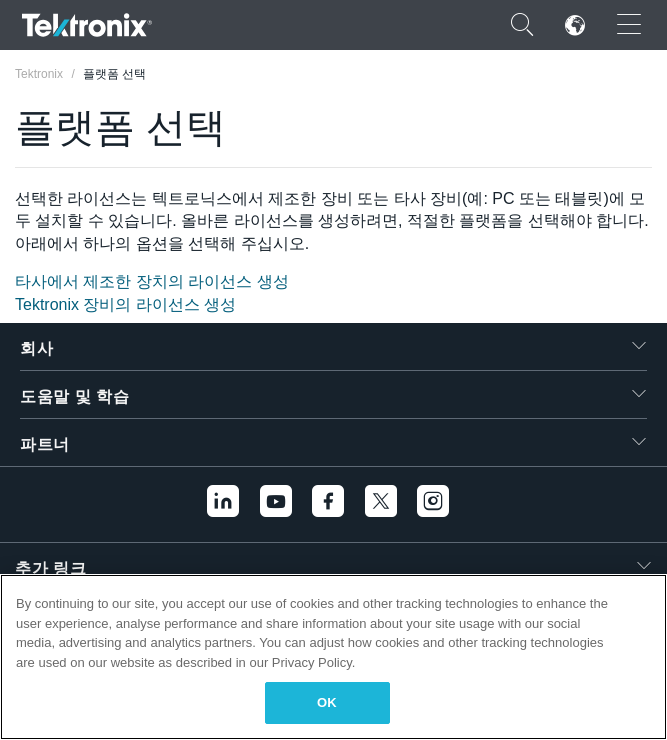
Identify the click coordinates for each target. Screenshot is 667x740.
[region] (333, 657)
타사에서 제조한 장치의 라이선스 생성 (152, 281)
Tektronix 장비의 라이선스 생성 (125, 304)
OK (327, 702)
